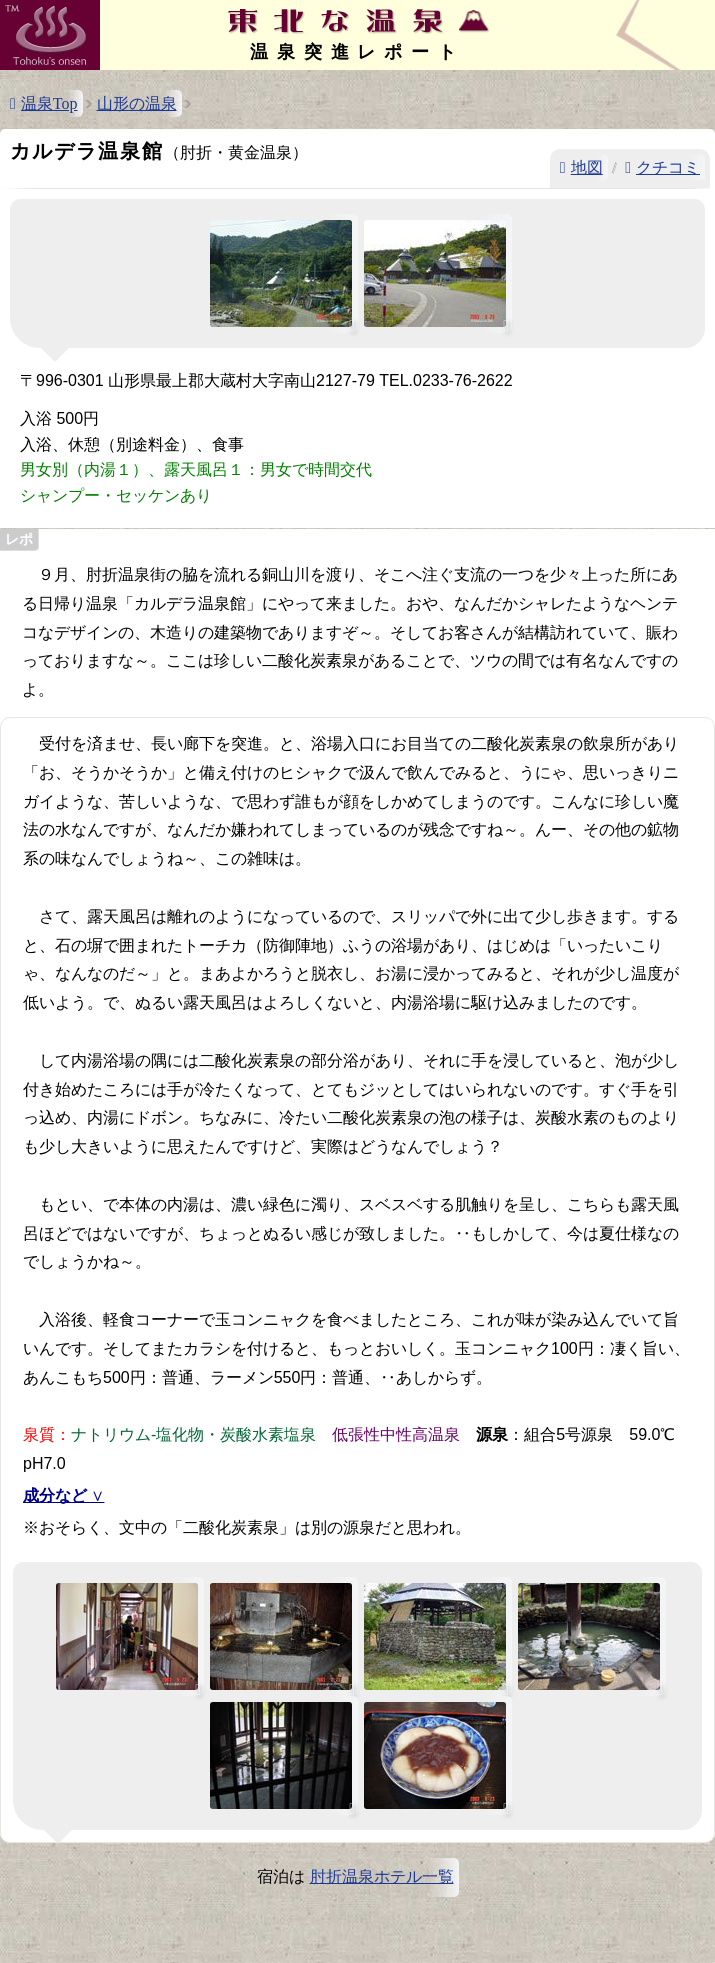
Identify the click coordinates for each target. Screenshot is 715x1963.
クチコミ (668, 167)
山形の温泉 (137, 103)
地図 (587, 167)
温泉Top (49, 103)
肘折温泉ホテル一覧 (382, 1876)
